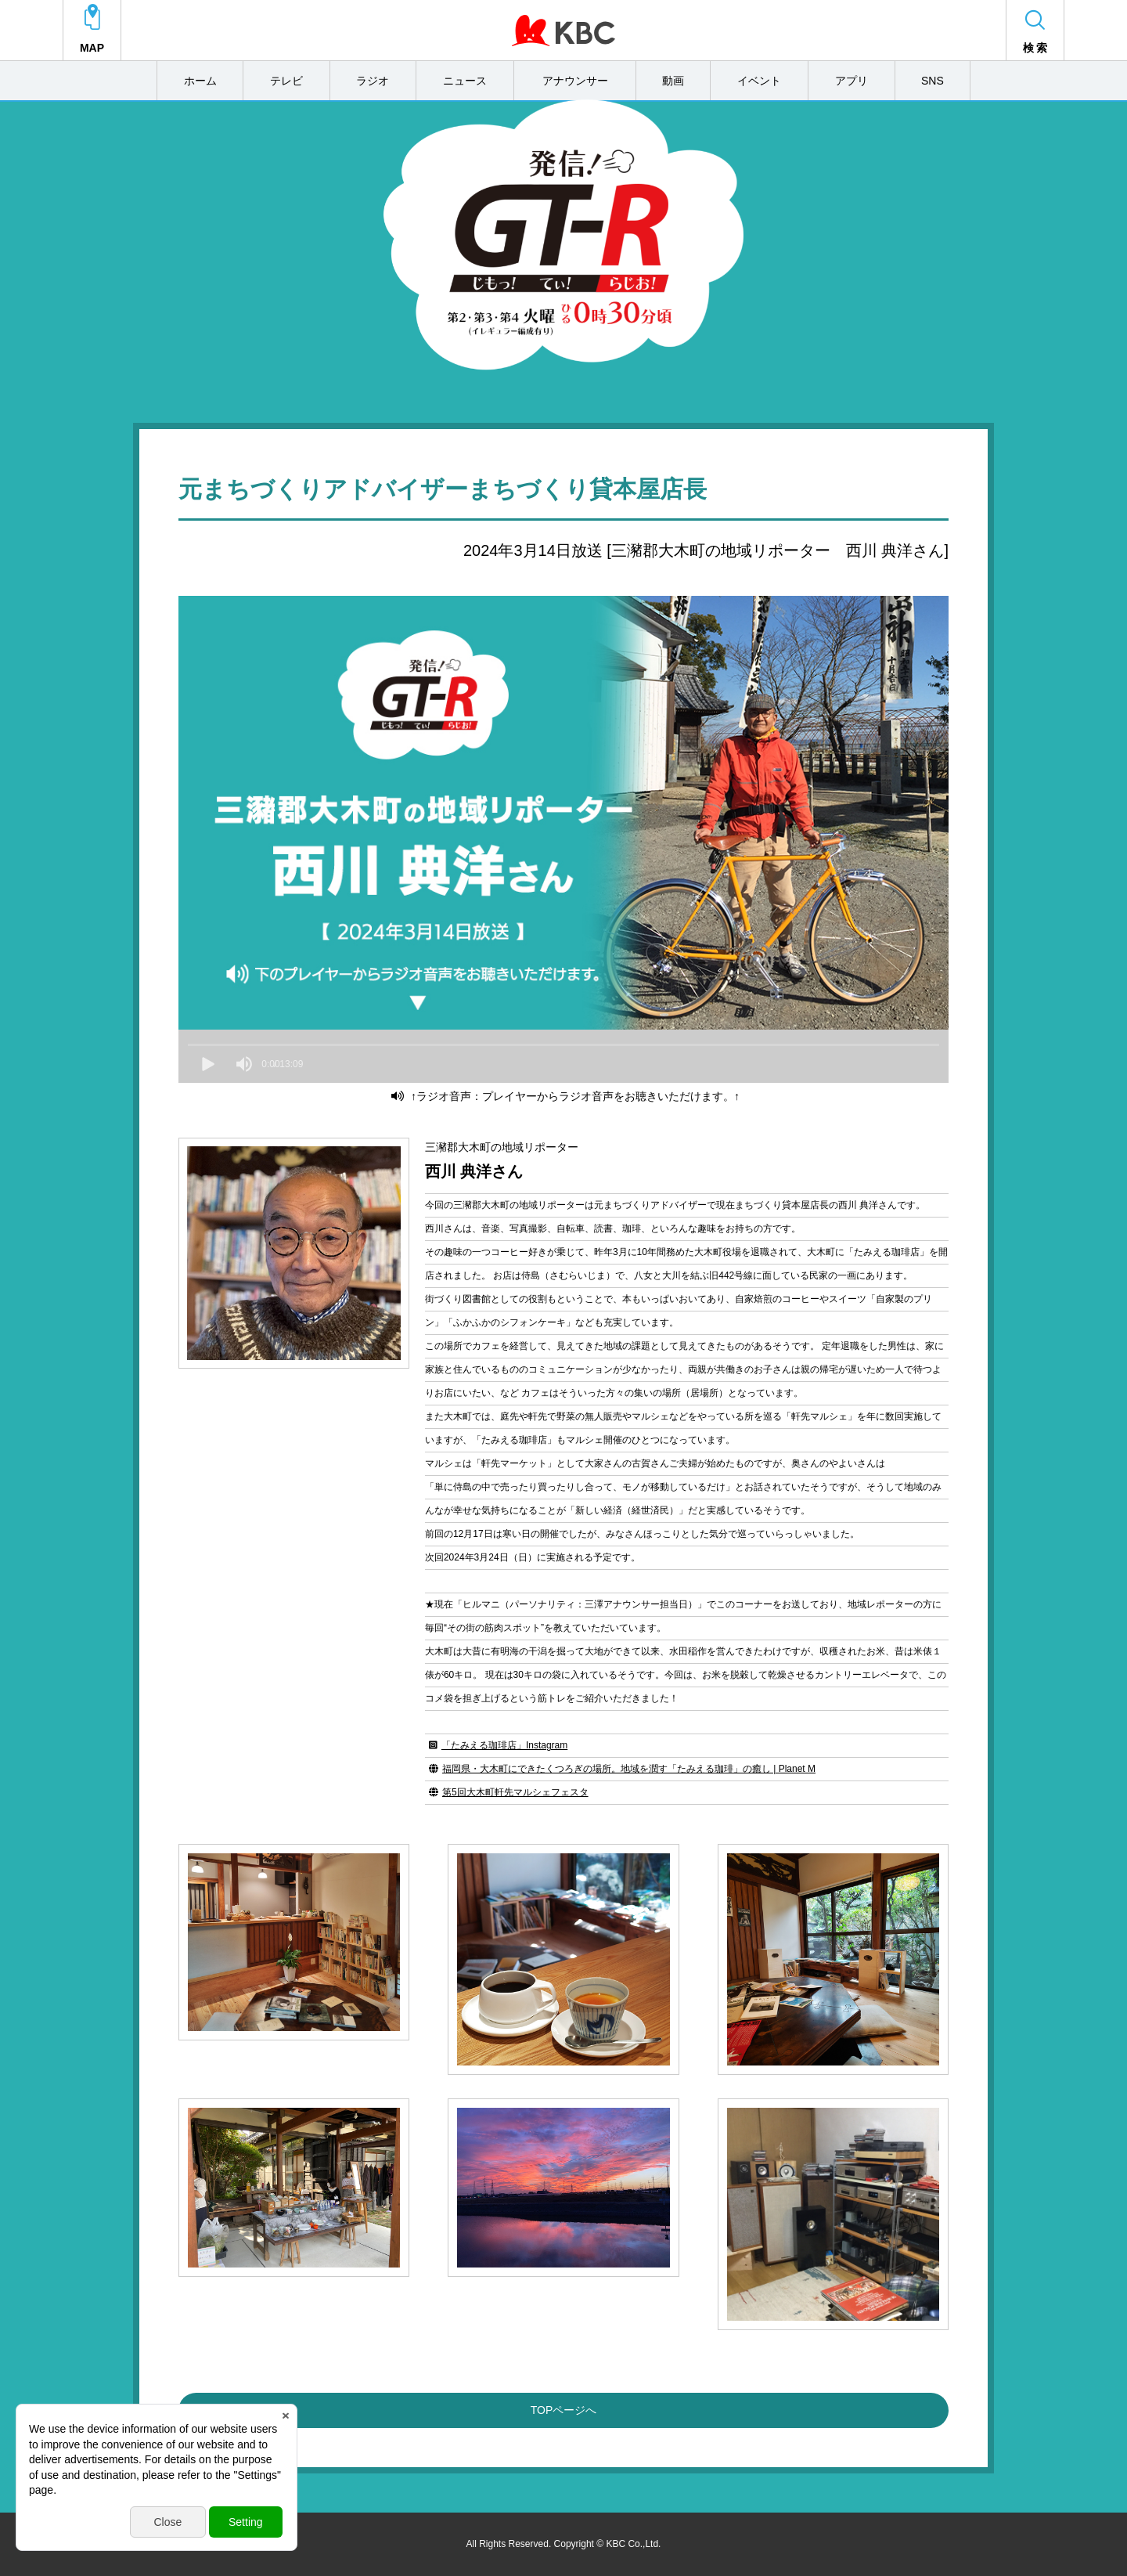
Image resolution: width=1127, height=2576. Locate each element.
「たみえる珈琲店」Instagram (504, 1745)
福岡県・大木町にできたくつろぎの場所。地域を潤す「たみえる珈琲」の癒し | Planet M (629, 1768)
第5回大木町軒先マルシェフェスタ (515, 1792)
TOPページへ (564, 2410)
